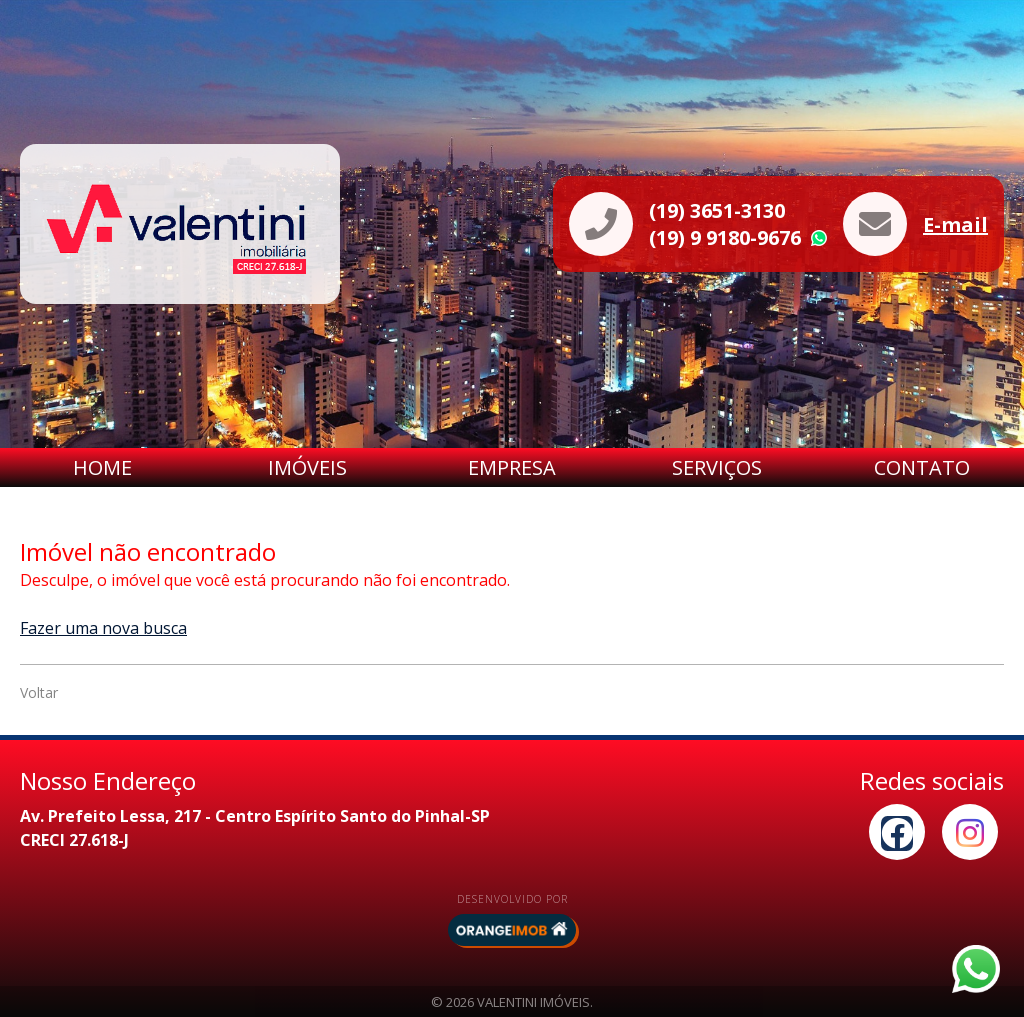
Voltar (39, 692)
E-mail (955, 224)
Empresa (512, 467)
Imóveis (307, 467)
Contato (922, 467)
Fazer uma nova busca (103, 628)
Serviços (717, 467)
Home (102, 467)
